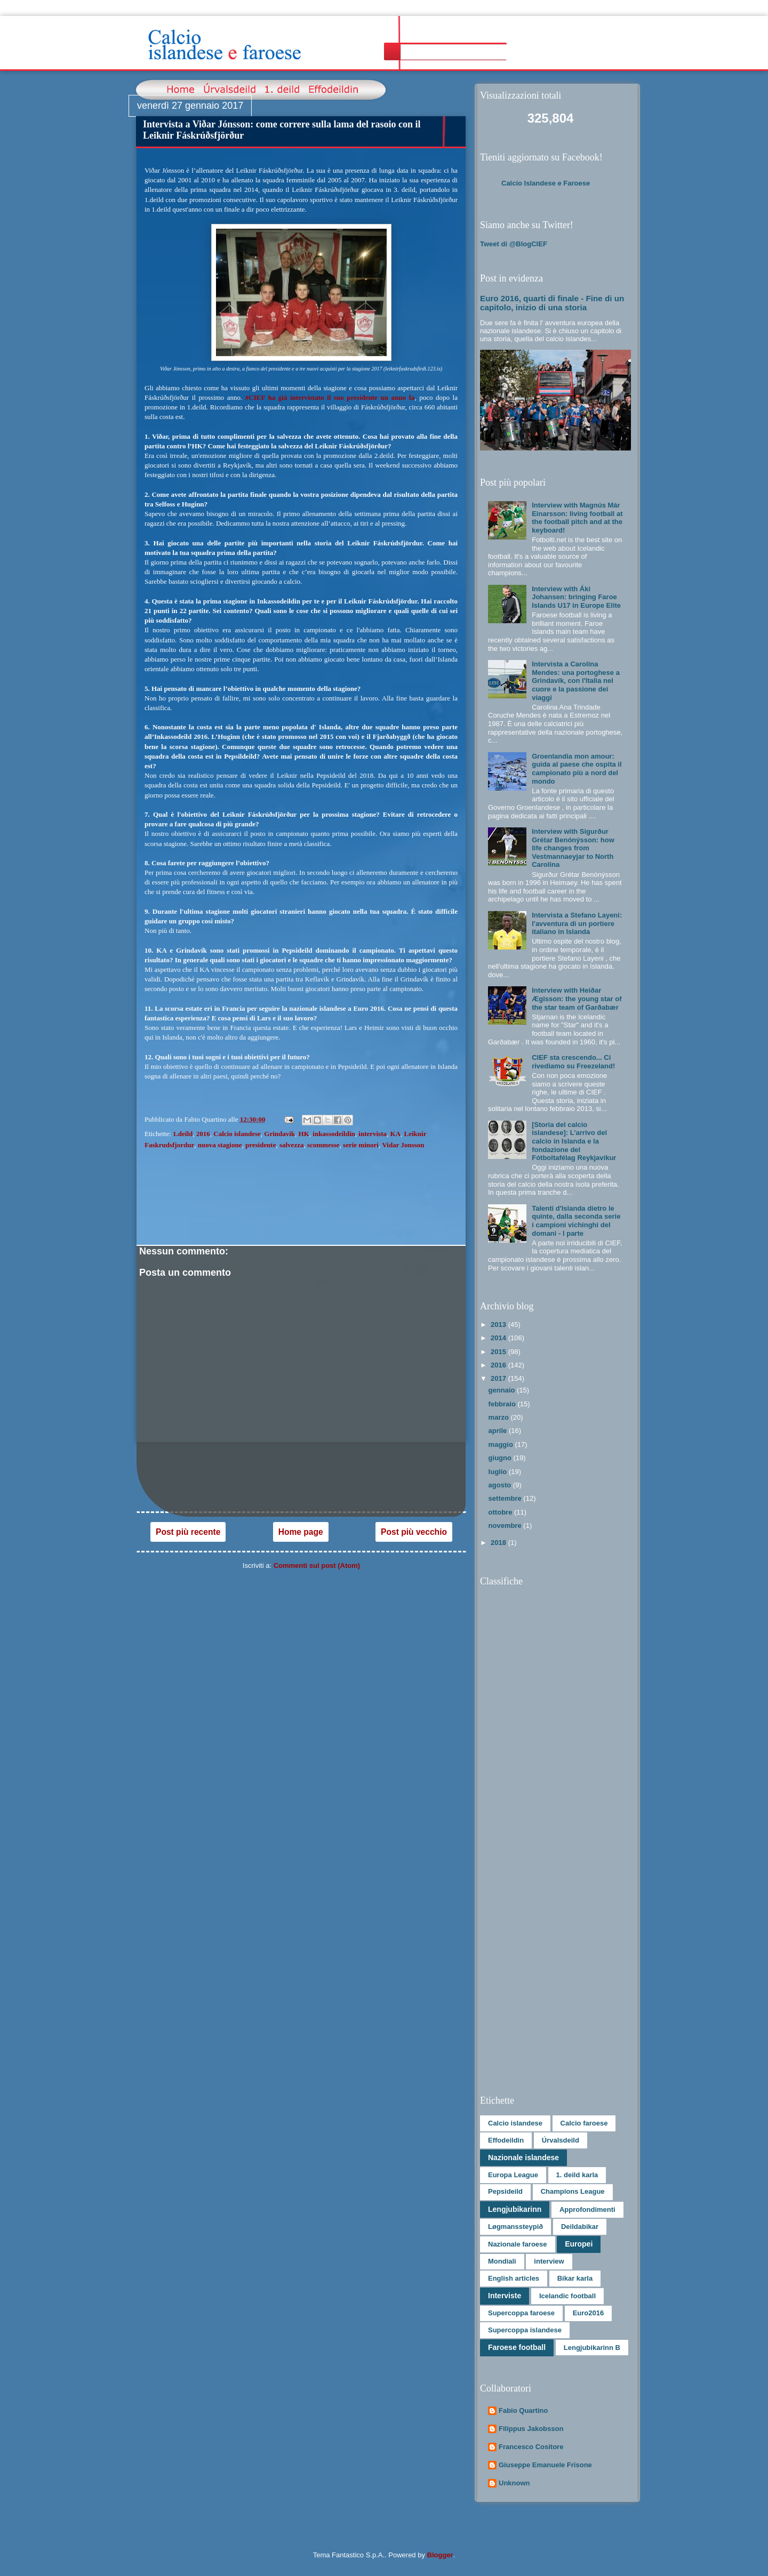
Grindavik (279, 1134)
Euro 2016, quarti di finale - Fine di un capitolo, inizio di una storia (552, 303)
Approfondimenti (587, 2209)
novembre (506, 1525)
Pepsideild (505, 2191)
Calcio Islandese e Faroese (545, 183)
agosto (501, 1485)
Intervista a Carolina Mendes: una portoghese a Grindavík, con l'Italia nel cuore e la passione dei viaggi (576, 680)
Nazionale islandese (523, 2157)
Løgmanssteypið (515, 2227)
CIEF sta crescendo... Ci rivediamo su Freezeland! (573, 1061)
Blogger (440, 2555)
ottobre (501, 1512)
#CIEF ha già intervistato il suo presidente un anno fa (330, 397)
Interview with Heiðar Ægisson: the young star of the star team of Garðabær (576, 998)
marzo (500, 1417)
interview (549, 2261)
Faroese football (517, 2347)
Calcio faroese (584, 2123)
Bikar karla (575, 2278)
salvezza (291, 1145)
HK (304, 1134)
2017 (499, 1378)
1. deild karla (577, 2175)
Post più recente (188, 1531)
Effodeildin (506, 2140)
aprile (499, 1431)
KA (395, 1134)
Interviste (504, 2295)
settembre (506, 1498)
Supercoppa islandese (525, 2330)
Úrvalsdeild (560, 2140)
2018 (499, 1543)
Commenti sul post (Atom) (317, 1565)
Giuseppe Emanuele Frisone (545, 2465)
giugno (501, 1458)
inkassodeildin (334, 1134)
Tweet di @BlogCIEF (513, 244)
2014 (499, 1338)
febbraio (503, 1404)
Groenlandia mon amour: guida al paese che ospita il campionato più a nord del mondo (576, 768)
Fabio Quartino (523, 2410)
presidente (260, 1145)
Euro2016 (588, 2313)
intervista (372, 1134)
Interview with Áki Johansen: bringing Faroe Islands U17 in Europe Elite (576, 597)
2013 (499, 1325)
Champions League (573, 2191)
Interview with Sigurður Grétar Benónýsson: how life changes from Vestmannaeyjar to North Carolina (573, 847)
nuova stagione (220, 1145)
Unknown (514, 2483)
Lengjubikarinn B (592, 2348)
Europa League (513, 2175)
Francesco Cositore (531, 2447)
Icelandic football (567, 2296)
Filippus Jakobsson (531, 2429)
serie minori (361, 1145)
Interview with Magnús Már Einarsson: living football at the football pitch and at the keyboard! (577, 517)
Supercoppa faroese (521, 2313)
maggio (502, 1444)
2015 (499, 1352)
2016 (203, 1134)
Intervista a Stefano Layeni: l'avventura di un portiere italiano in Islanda (577, 923)
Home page (300, 1531)
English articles (513, 2278)
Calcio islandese (236, 1134)
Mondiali (502, 2261)
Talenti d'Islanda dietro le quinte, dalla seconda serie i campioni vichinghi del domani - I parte (576, 1220)
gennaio (503, 1390)
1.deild (183, 1134)
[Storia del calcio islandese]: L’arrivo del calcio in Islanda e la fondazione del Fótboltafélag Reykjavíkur (574, 1141)
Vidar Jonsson (403, 1145)
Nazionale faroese (517, 2244)
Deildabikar (579, 2227)
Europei (579, 2244)
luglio (499, 1472)
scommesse (323, 1145)
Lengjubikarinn (514, 2209)
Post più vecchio (414, 1531)
